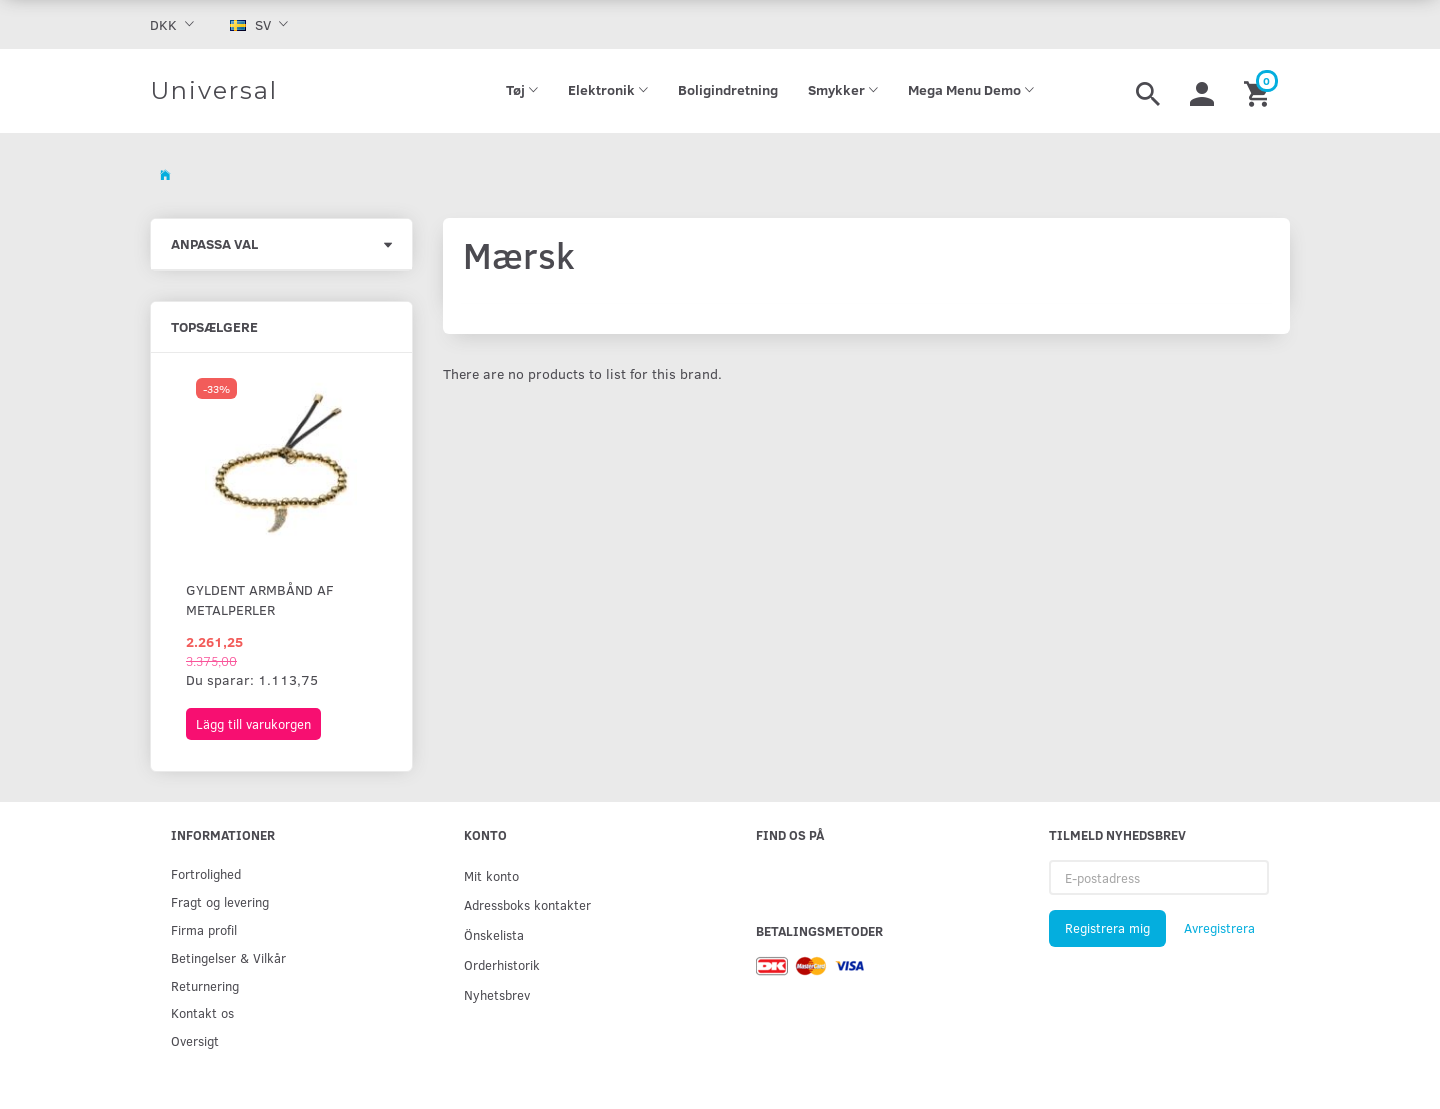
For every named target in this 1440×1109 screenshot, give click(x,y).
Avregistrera (1219, 928)
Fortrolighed (206, 873)
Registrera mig (1107, 928)
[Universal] (214, 91)
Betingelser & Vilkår (228, 957)
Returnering (205, 985)
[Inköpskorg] (1259, 91)
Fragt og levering (220, 901)
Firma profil (204, 929)
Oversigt (195, 1040)
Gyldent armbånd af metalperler (260, 599)
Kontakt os (202, 1012)
